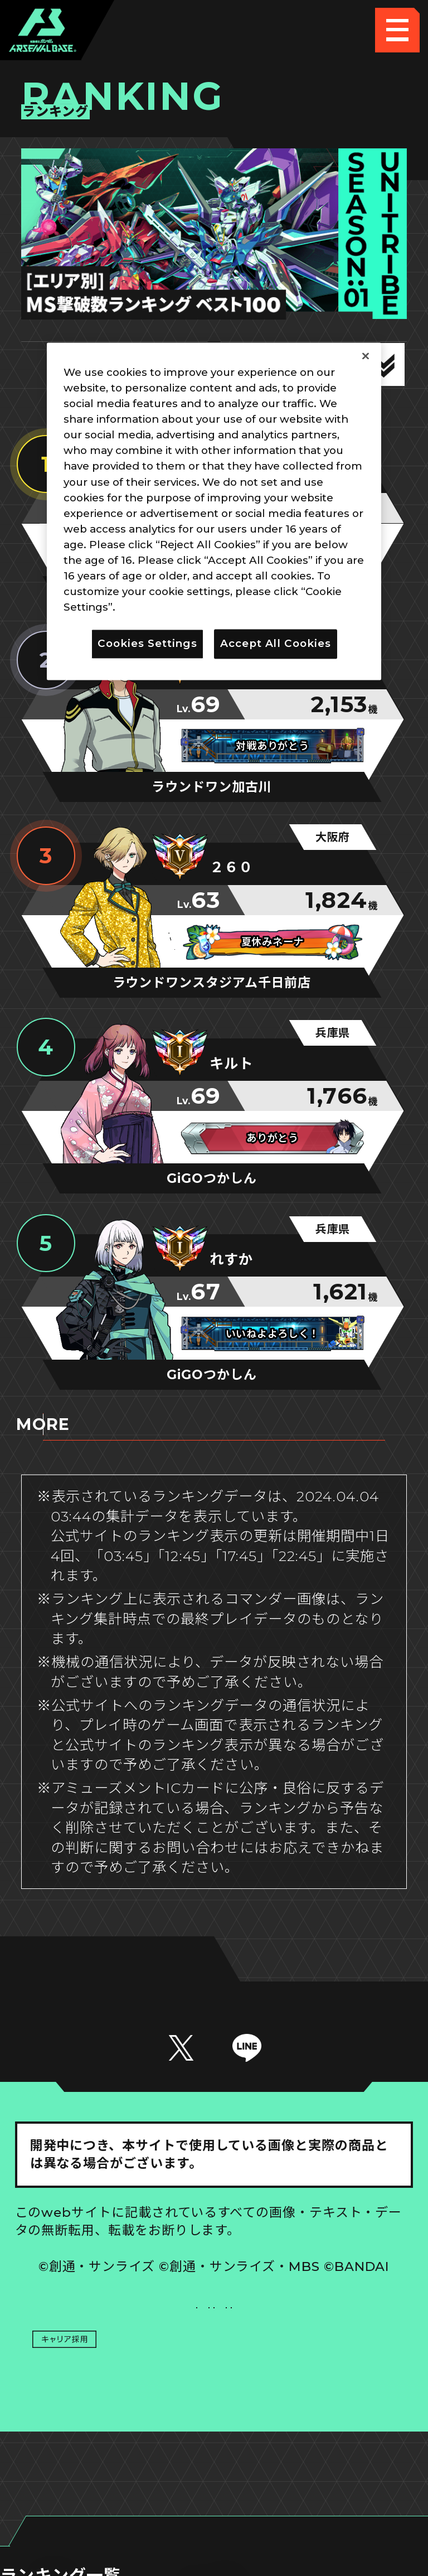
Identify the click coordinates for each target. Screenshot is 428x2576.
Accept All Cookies (275, 643)
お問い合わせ (314, 2372)
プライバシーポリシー (114, 2372)
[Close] (365, 356)
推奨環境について (114, 2327)
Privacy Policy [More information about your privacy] (156, 607)
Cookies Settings (314, 2327)
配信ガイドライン (213, 2417)
